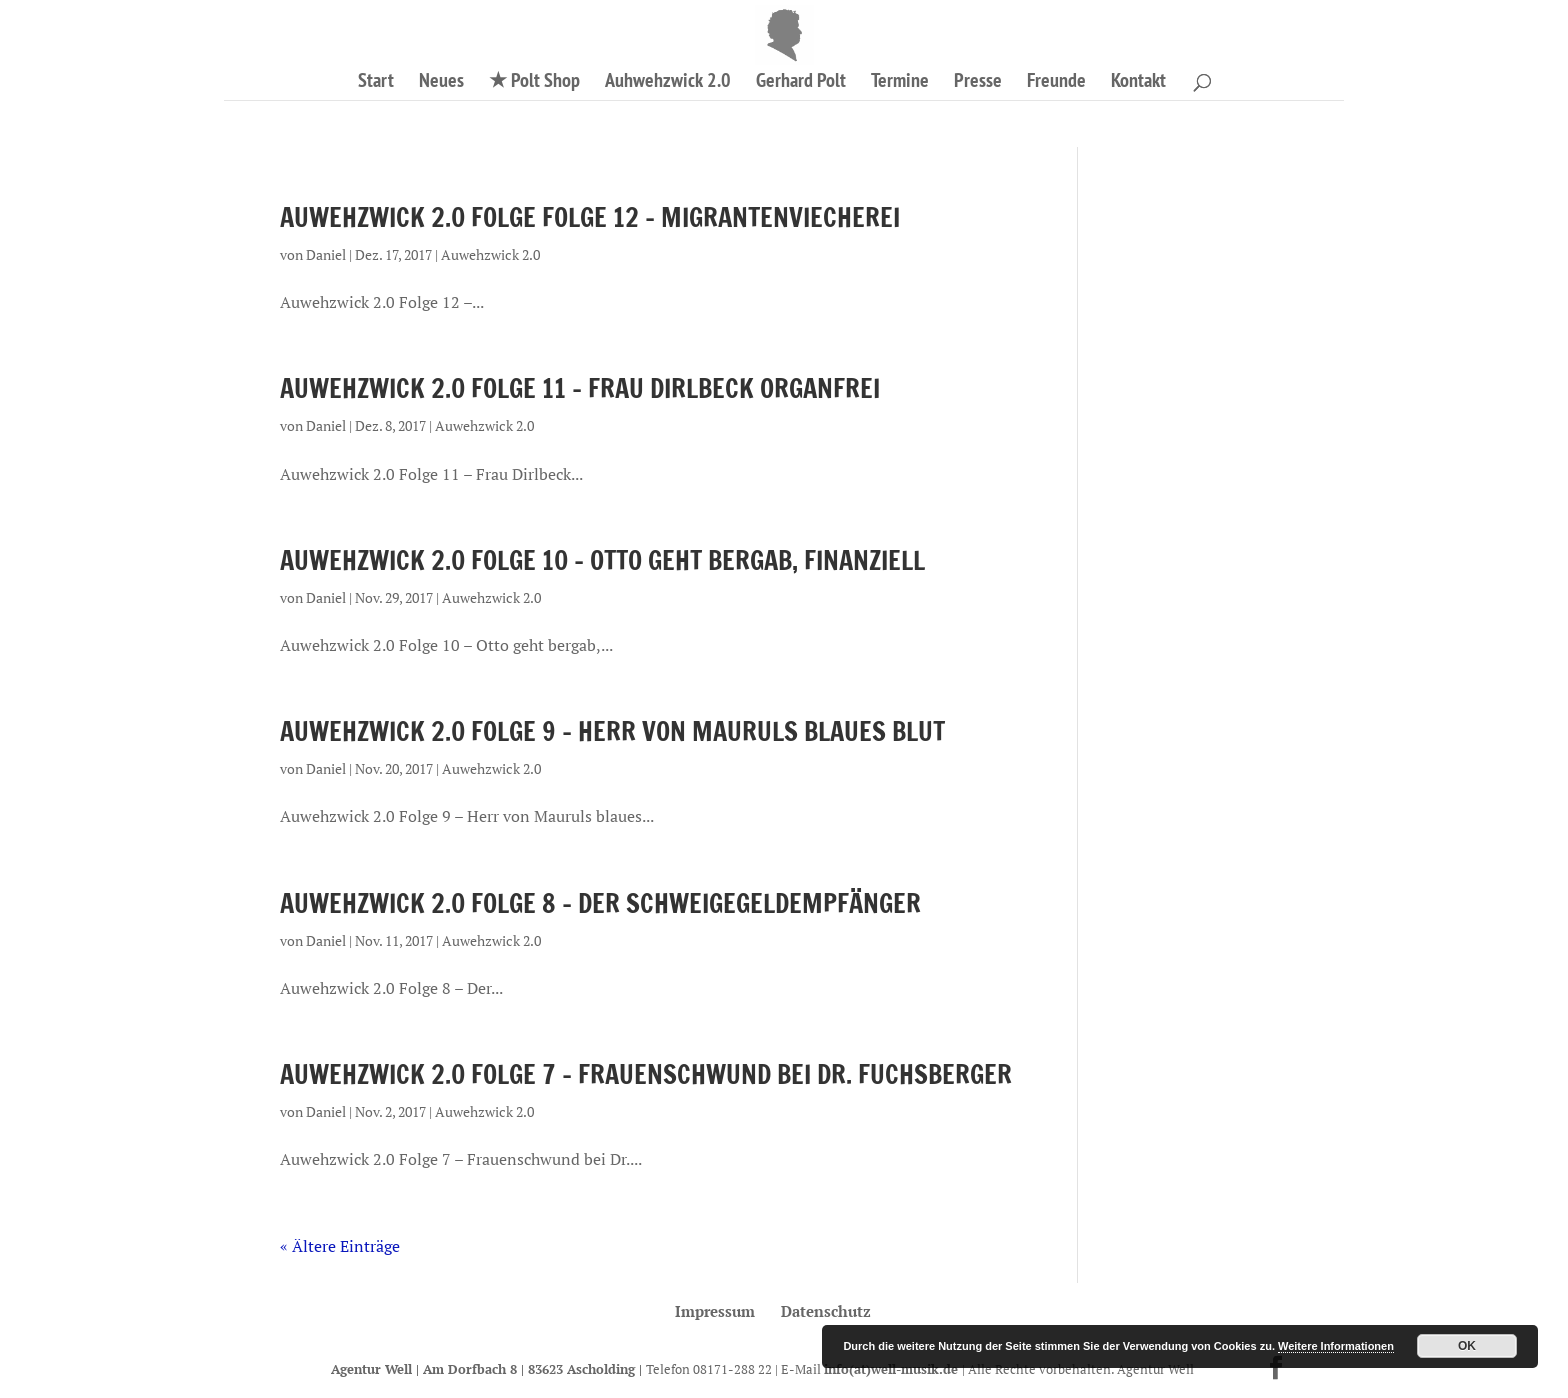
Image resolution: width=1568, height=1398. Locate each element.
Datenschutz (826, 1311)
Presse (978, 83)
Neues (441, 83)
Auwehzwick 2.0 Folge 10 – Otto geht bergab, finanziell (602, 560)
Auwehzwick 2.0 (490, 254)
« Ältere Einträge (340, 1246)
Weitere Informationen (1336, 1346)
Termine (900, 83)
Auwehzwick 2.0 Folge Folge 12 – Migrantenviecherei (590, 217)
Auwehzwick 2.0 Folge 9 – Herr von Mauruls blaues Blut (612, 731)
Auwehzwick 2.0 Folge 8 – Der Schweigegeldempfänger (600, 903)
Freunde (1056, 83)
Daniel (326, 254)
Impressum (715, 1311)
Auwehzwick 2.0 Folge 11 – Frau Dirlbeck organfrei (580, 388)
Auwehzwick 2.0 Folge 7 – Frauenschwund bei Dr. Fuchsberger (646, 1074)
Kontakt (1138, 83)
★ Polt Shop (534, 83)
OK (1467, 1346)
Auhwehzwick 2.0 (668, 83)
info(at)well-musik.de (893, 1369)
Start (376, 83)
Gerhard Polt (801, 83)
